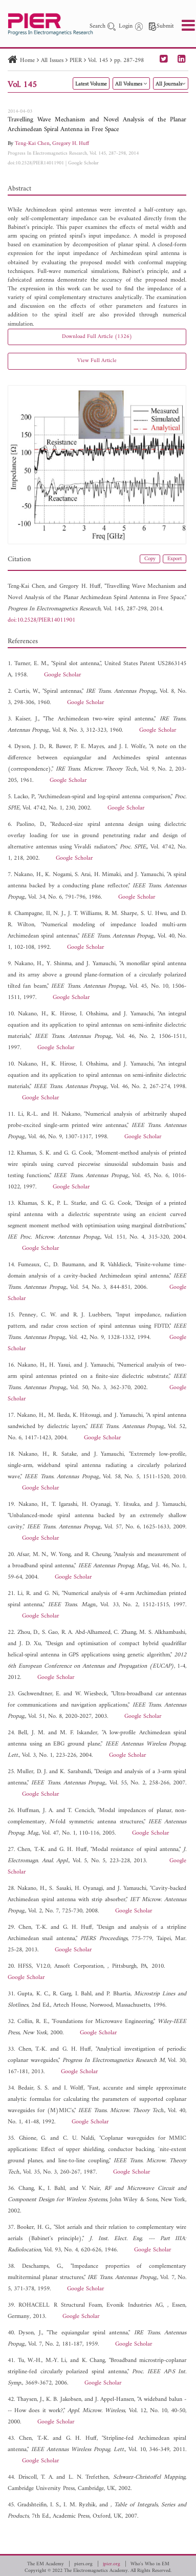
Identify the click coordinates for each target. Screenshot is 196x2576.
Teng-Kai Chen (32, 143)
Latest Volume (91, 84)
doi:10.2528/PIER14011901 (36, 163)
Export (174, 559)
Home (27, 60)
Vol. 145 (98, 60)
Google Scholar (83, 163)
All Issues (52, 60)
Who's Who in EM (149, 2564)
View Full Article (97, 361)
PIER (76, 60)
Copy (150, 559)
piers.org (83, 2564)
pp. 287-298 (129, 60)
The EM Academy (45, 2564)
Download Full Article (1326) (97, 337)
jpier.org (111, 2564)
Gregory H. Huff (70, 143)
